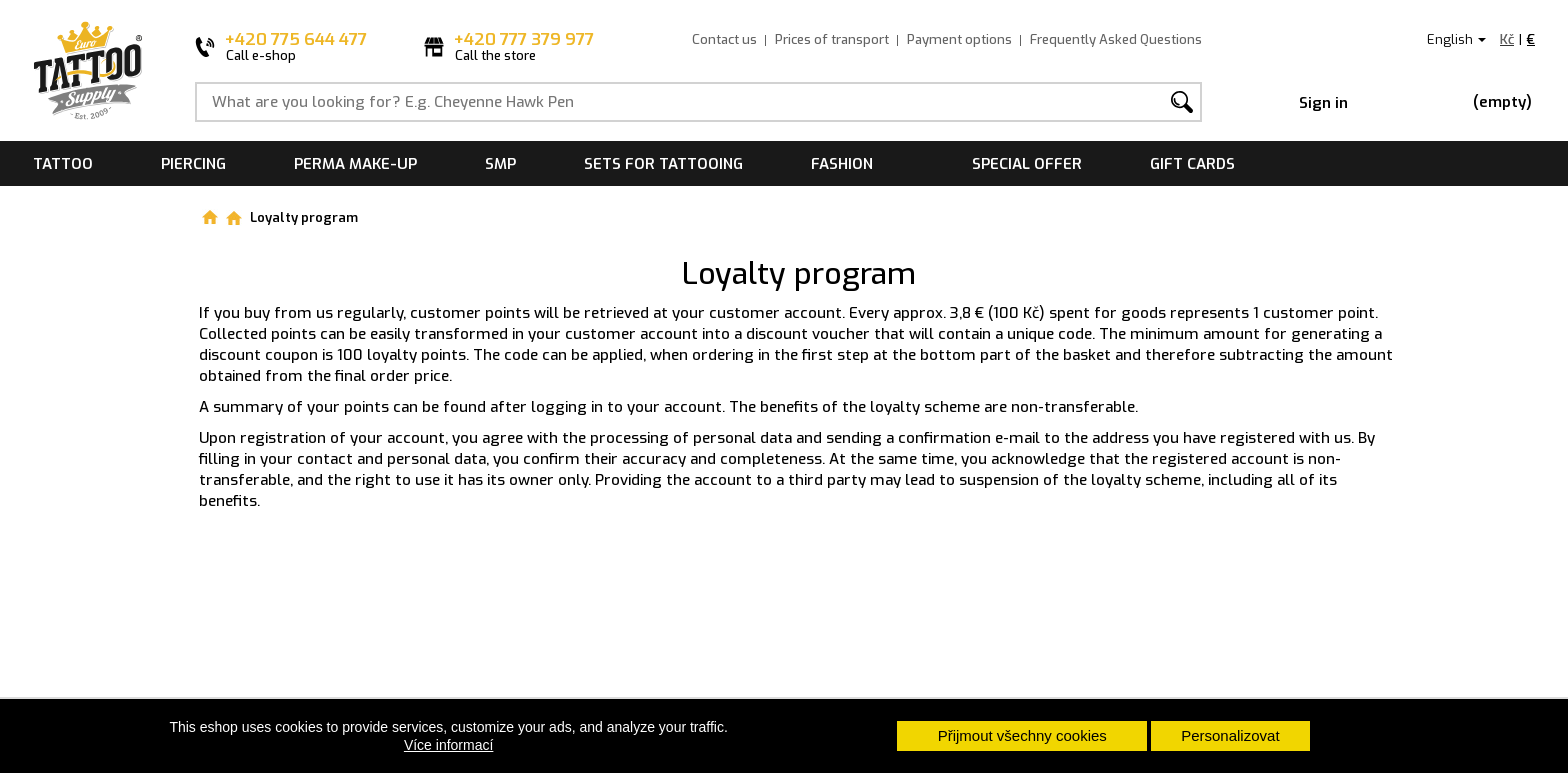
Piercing (193, 164)
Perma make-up (355, 164)
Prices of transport (832, 39)
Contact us (724, 39)
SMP (500, 164)
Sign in (1323, 103)
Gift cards (1192, 164)
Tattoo (63, 164)
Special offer (1027, 164)
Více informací (448, 745)
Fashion (842, 164)
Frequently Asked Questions (1116, 39)
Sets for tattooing (663, 164)
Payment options (959, 39)
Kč (1507, 39)
